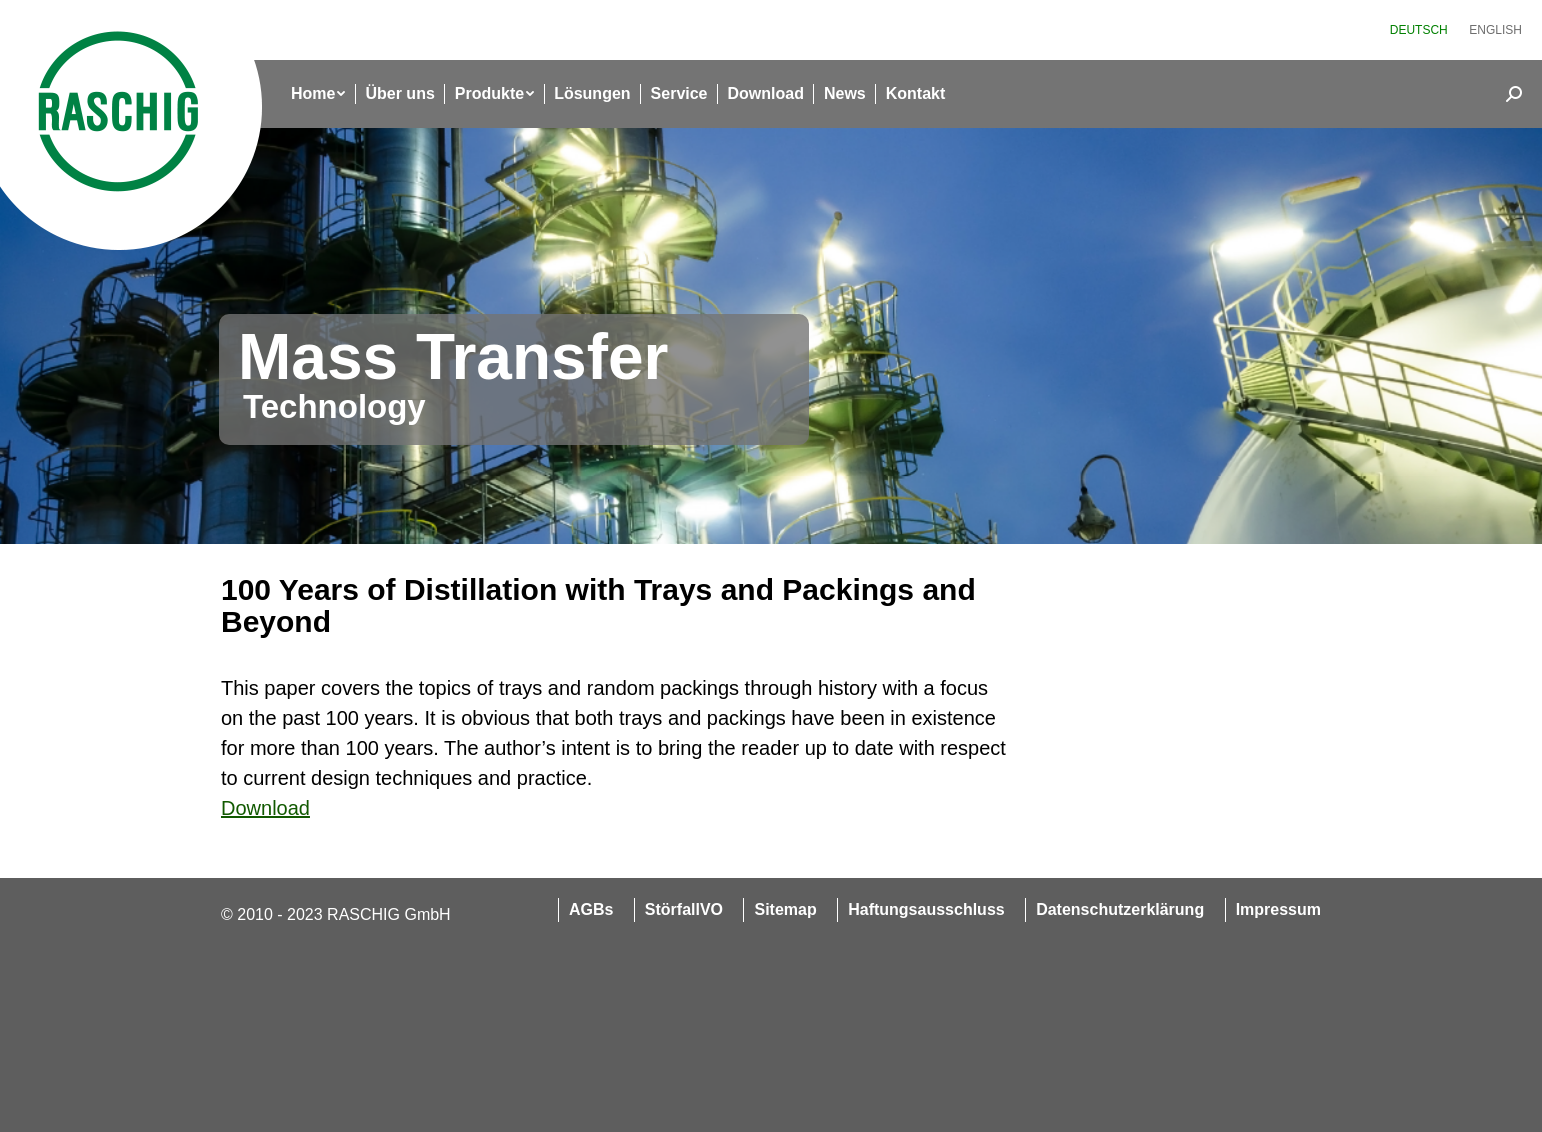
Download (265, 808)
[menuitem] (1419, 30)
